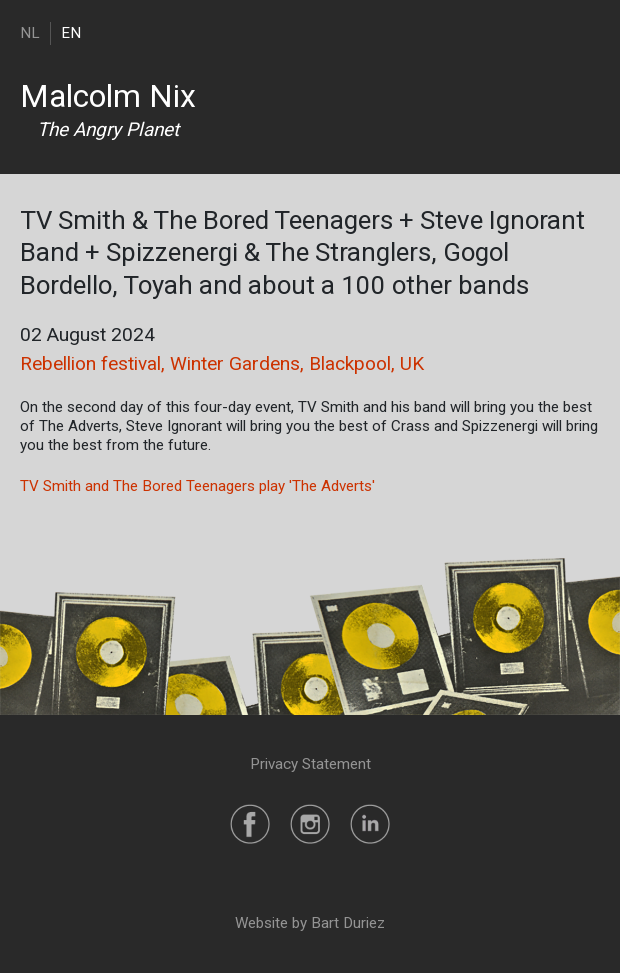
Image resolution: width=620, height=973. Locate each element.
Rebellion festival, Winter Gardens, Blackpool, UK (222, 363)
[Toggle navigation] (587, 32)
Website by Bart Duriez (310, 923)
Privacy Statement (310, 764)
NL (30, 33)
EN (71, 33)
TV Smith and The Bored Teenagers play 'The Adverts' (197, 486)
